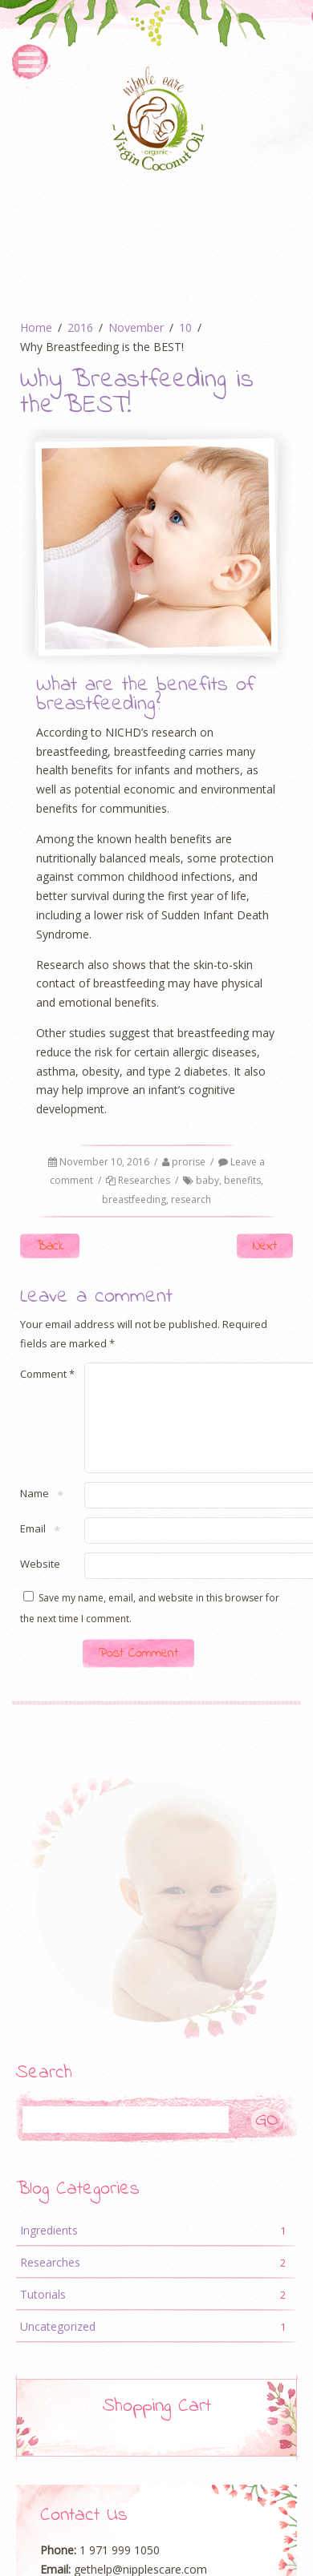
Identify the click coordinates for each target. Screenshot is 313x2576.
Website (40, 1583)
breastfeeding (134, 1199)
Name (34, 1513)
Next (265, 1246)
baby (207, 1180)
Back (49, 1246)
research (191, 1199)
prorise (188, 1162)
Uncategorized (156, 2346)
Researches (144, 1180)
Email (33, 1549)
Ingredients (156, 2249)
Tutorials (156, 2314)
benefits (242, 1180)
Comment (47, 1374)
